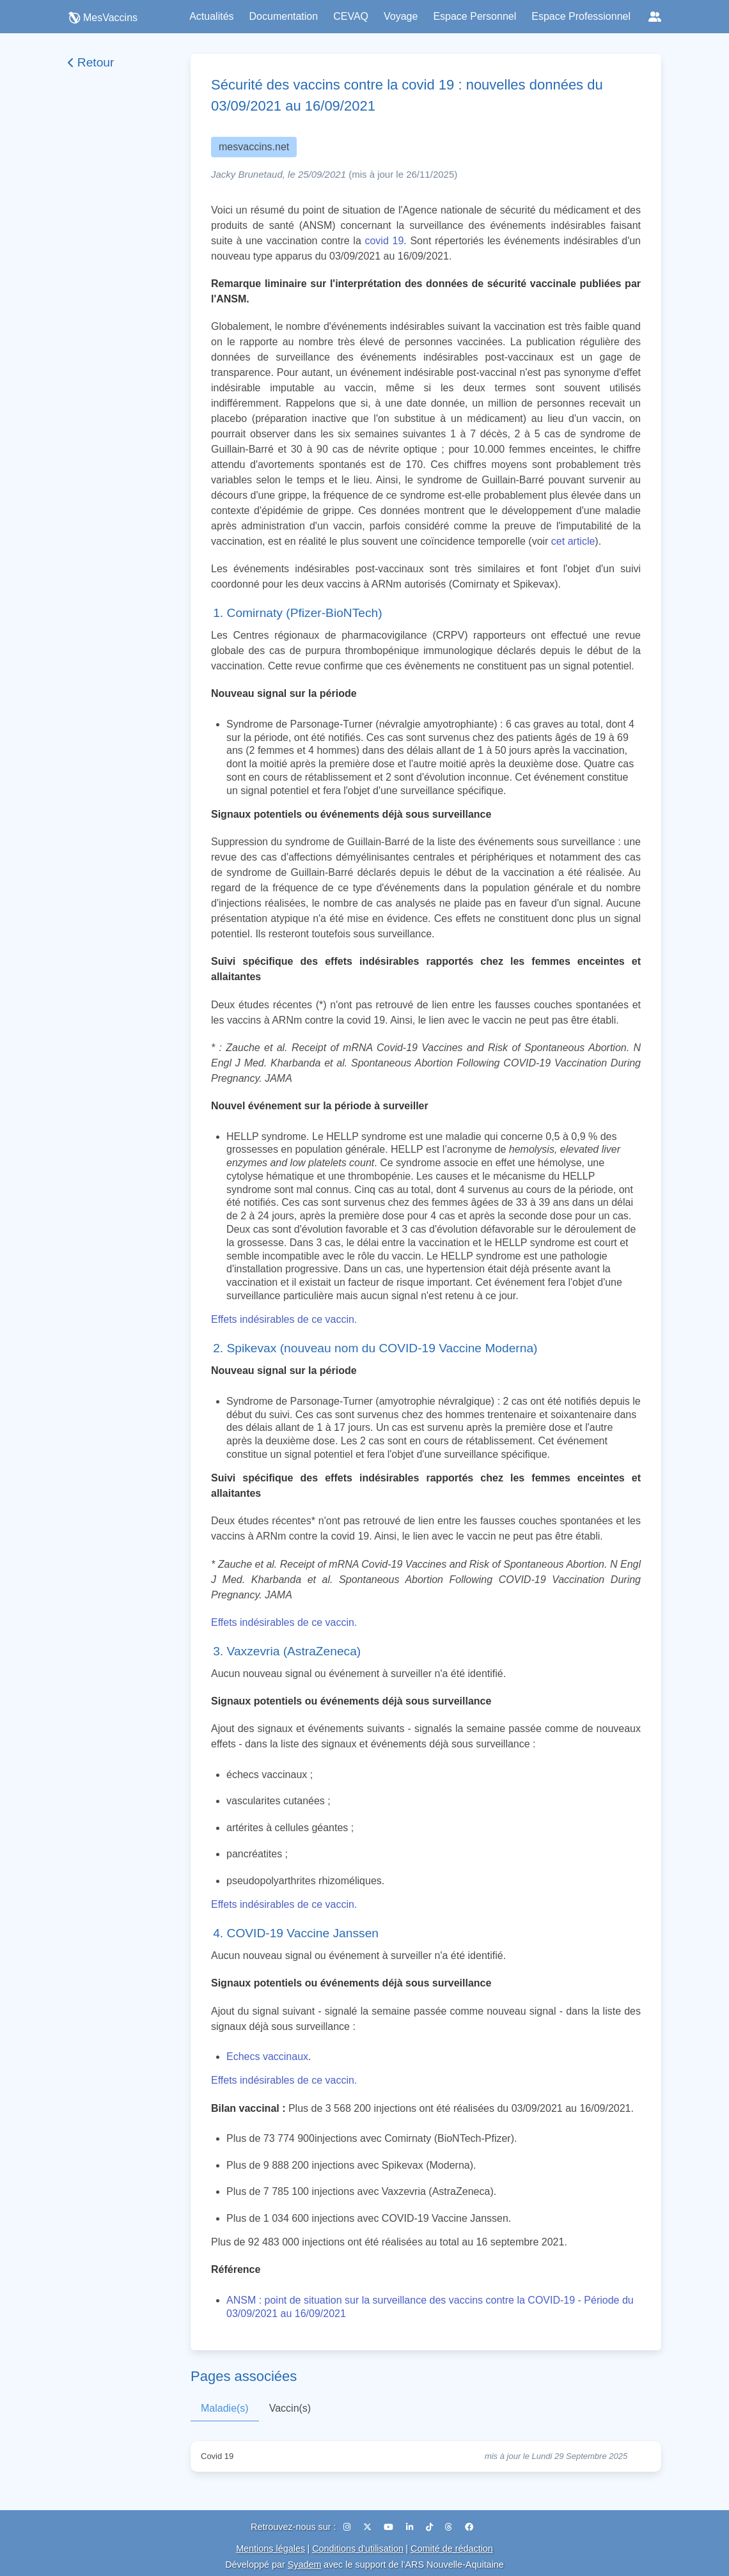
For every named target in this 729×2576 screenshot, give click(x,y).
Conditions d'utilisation (358, 2548)
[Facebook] (469, 2527)
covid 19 (384, 240)
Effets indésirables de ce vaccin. (284, 1319)
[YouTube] (390, 2527)
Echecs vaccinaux (267, 2056)
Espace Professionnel (581, 16)
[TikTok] (431, 2527)
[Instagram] (348, 2527)
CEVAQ (350, 16)
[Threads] (450, 2527)
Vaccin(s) (290, 2408)
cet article (573, 541)
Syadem (305, 2564)
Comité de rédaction (452, 2548)
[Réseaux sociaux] (655, 16)
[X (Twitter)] (368, 2527)
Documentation (283, 16)
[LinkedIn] (411, 2527)
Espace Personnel (474, 16)
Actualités (211, 16)
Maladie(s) (225, 2408)
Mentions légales (270, 2548)
